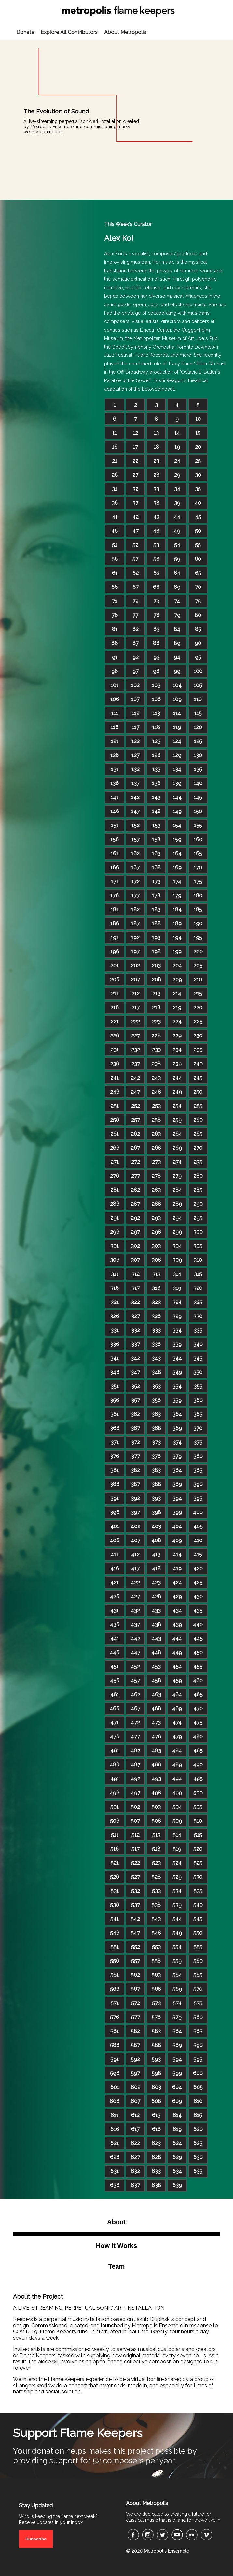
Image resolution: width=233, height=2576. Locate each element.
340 (198, 1344)
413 (156, 1554)
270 (197, 1148)
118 (156, 727)
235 (198, 1050)
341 (114, 1358)
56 (115, 559)
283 (156, 1190)
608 (156, 2101)
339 (177, 1344)
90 (198, 643)
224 (177, 1022)
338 (156, 1344)
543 (156, 1919)
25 (198, 461)
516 (114, 1849)
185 (198, 909)
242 (135, 1078)
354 (177, 1386)
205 (197, 965)
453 (156, 1666)
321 (115, 1302)
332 (135, 1330)
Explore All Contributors (69, 32)
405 (198, 1526)
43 (156, 517)
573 (156, 2003)
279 (177, 1176)
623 (156, 2143)
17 (135, 447)
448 (156, 1652)
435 (197, 1610)
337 (135, 1344)
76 (115, 615)
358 (156, 1400)
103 (156, 685)
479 (177, 1737)
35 (198, 489)
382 (135, 1470)
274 (177, 1162)
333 (156, 1330)
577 (135, 2017)
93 (156, 657)
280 (198, 1176)
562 (135, 1975)
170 (198, 867)
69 (177, 587)
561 (114, 1975)
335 (198, 1330)
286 (114, 1204)
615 (198, 2115)
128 (156, 755)
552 (135, 1947)
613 (156, 2115)
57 (135, 559)
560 (198, 1961)
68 (156, 587)
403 (156, 1526)
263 (156, 1134)
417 (135, 1568)
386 (114, 1484)
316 (114, 1288)
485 (198, 1751)
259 (177, 1120)
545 (197, 1919)
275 (198, 1162)
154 (177, 825)
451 (114, 1666)
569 (177, 1989)
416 (114, 1568)
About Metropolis (125, 32)
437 (135, 1624)
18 (156, 447)
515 (198, 1835)
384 (177, 1470)
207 (135, 979)
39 (177, 503)
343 (156, 1358)
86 (114, 643)
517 (135, 1849)
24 (177, 461)
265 (197, 1134)
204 (177, 965)
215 (198, 993)
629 (177, 2157)
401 (114, 1526)
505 (197, 1807)
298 (156, 1232)
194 (177, 937)
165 (198, 853)
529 (177, 1877)
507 (135, 1821)
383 (156, 1470)
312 (135, 1274)
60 (198, 559)
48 (156, 531)
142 (135, 797)
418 (156, 1568)
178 (156, 895)
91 (114, 657)
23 (156, 461)
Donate (25, 32)
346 (114, 1372)
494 (177, 1779)
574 (177, 2003)
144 (177, 797)
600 (198, 2073)
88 (156, 643)
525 (198, 1863)
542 (135, 1919)
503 (156, 1807)
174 (177, 881)
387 (135, 1484)
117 (135, 727)
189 (177, 923)
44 (177, 517)
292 (135, 1218)
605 (198, 2087)
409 (177, 1540)
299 (177, 1232)
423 (156, 1582)
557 (135, 1961)
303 (156, 1246)
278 (156, 1176)
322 (135, 1302)
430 (198, 1596)
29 (177, 475)
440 (198, 1624)
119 (177, 727)
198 (156, 951)
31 (114, 489)
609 (177, 2101)
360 (198, 1400)
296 (114, 1232)
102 (135, 685)
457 (135, 1680)
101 (114, 685)
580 (198, 2017)
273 (156, 1162)
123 (156, 741)
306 (114, 1260)
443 (156, 1638)
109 (177, 699)
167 (135, 867)
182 (135, 909)
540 (198, 1905)
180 (198, 895)
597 (135, 2073)
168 (156, 867)
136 (114, 783)
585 (197, 2031)
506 (114, 1821)
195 (198, 937)
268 (156, 1148)
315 (198, 1274)
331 (115, 1330)
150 (198, 811)
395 (197, 1498)
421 (114, 1582)
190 (198, 923)
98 (156, 671)
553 (156, 1947)
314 (177, 1274)
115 (198, 713)
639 (177, 2185)
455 (197, 1666)
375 (198, 1442)
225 (198, 1022)
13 (156, 433)
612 (135, 2115)
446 (114, 1652)
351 (115, 1386)
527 (135, 1877)
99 (177, 671)
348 (156, 1372)
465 (198, 1694)
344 (177, 1358)
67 (135, 587)
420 (198, 1568)
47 (135, 531)
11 (114, 433)
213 (156, 993)
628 (156, 2157)
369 (177, 1428)
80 (198, 615)
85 (198, 629)
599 (177, 2073)
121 (114, 741)
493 (156, 1779)
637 (135, 2185)
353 (156, 1386)
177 (135, 895)
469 (177, 1708)
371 (115, 1442)
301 (114, 1246)
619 (177, 2129)
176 (114, 895)
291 (114, 1218)
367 (135, 1428)
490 (198, 1765)
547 (135, 1933)
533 (156, 1891)
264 (177, 1134)
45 (198, 517)
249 (177, 1092)
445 (198, 1638)
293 (156, 1218)
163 (156, 853)
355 (198, 1386)
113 (156, 713)
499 (177, 1793)
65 (198, 573)
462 (135, 1694)
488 (156, 1765)
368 (156, 1428)
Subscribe (35, 2539)
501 (114, 1807)
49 (177, 531)
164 (177, 853)
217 (135, 1008)
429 (177, 1596)
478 (156, 1737)
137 (135, 783)
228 (156, 1036)
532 (135, 1891)
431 (114, 1610)
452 (135, 1666)
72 (135, 601)
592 (135, 2059)
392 (135, 1498)
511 (114, 1835)
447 (135, 1652)
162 (135, 853)
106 (114, 699)
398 (156, 1512)
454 (177, 1666)
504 (177, 1807)
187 (135, 923)
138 (156, 783)
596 (114, 2073)
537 (135, 1905)
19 (177, 447)
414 (177, 1554)
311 (114, 1274)
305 (197, 1246)
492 (135, 1779)
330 (197, 1316)
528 (156, 1877)
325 (198, 1302)
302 (135, 1246)
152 (135, 825)
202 (135, 965)
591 (114, 2059)
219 (177, 1008)
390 (198, 1484)
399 (177, 1512)
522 (135, 1863)
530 (197, 1877)
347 (135, 1372)
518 (156, 1849)
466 (114, 1708)
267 (135, 1148)
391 (114, 1498)
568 (156, 1989)
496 (114, 1793)
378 (156, 1456)
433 (156, 1610)
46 (114, 531)
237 (135, 1064)
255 (198, 1106)
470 (198, 1708)
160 (198, 839)
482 (135, 1751)
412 (135, 1554)
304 (177, 1246)
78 (156, 615)
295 (197, 1218)
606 (114, 2101)
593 (156, 2059)
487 (135, 1765)
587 (135, 2045)
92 (135, 657)
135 (198, 769)
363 (156, 1414)
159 (177, 839)
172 (135, 881)
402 (135, 1526)
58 (156, 559)
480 (198, 1737)
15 (197, 433)
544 (177, 1919)
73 (156, 601)
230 (197, 1036)
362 (135, 1414)
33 (156, 489)
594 (177, 2059)
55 (198, 545)
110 (198, 699)
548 (156, 1933)
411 (114, 1554)
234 (177, 1050)
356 (114, 1400)
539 (177, 1905)
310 (198, 1260)
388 (156, 1484)
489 (177, 1765)
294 (177, 1218)
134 (177, 769)
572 (135, 2003)
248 (156, 1092)
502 (135, 1807)
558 (156, 1961)
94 (177, 657)
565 (197, 1975)
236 (114, 1064)
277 (135, 1176)
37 (135, 503)
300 (198, 1232)
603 (156, 2087)
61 (114, 573)
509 (177, 1821)
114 (177, 713)
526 (114, 1877)
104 (177, 685)
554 (177, 1947)
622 (135, 2143)
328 (156, 1316)
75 (198, 601)
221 (115, 1022)
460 (198, 1680)
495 (198, 1779)
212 (135, 993)
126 (114, 755)
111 (114, 713)
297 (135, 1232)
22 (135, 461)
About (116, 2222)
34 (177, 489)
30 (198, 475)
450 (198, 1652)
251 (115, 1106)
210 (198, 979)
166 (114, 867)
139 (177, 783)
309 (177, 1260)
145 (198, 797)
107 (135, 699)
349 (177, 1372)
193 (156, 937)
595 (197, 2059)
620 (198, 2129)
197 (135, 951)
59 (177, 559)
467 (135, 1708)
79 (177, 615)
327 (135, 1316)
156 (114, 839)
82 (135, 629)
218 (156, 1008)
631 (114, 2171)
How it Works (116, 2245)
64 (177, 573)
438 (156, 1624)
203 (156, 965)
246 (114, 1092)
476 (114, 1737)
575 (198, 2003)
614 (177, 2115)
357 (135, 1400)
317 (135, 1288)
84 (177, 629)
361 (114, 1414)
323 (156, 1302)
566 (114, 1989)
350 (197, 1372)
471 (114, 1723)
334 (177, 1330)
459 (177, 1680)
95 (198, 657)
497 (135, 1793)
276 (114, 1176)
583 (156, 2031)
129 (177, 755)
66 (114, 587)
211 (114, 993)
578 (156, 2017)
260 (198, 1120)
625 (197, 2143)
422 (135, 1582)
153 (156, 825)
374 (177, 1442)
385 (197, 1470)
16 (114, 447)
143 (156, 797)
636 (114, 2185)
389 (177, 1484)
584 (177, 2031)
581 (114, 2031)
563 (156, 1975)
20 (198, 447)
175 (198, 881)
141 (114, 797)
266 (114, 1148)
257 (135, 1120)
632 (135, 2171)
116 (114, 727)
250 (197, 1092)
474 (177, 1723)
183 (156, 909)
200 (198, 951)
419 (177, 1568)
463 (156, 1694)
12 (135, 433)
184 (177, 909)
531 (115, 1891)
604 (177, 2087)
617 (135, 2129)
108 (156, 699)
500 (198, 1793)
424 (177, 1582)
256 (114, 1120)
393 (156, 1498)
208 (156, 979)
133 (156, 769)
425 (197, 1582)
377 (135, 1456)
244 (177, 1078)
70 (198, 587)
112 (135, 713)
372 (135, 1442)
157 (135, 839)
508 (156, 1821)
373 (156, 1442)
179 (177, 895)
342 (135, 1358)
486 (114, 1765)
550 (197, 1933)
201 (114, 965)
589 (177, 2045)
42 (135, 517)
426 (114, 1596)
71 (114, 601)
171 (114, 881)
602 (135, 2087)
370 (197, 1428)
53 (156, 545)
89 (177, 643)
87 (135, 643)
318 (156, 1288)
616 (114, 2129)
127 (135, 755)
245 (197, 1078)
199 (177, 951)
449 (177, 1652)
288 (156, 1204)
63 (156, 573)
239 (177, 1064)
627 (135, 2157)
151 (114, 825)
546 (114, 1933)
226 (114, 1036)
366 (114, 1428)
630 (198, 2157)
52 (135, 545)
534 (177, 1891)
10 (198, 419)
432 (135, 1610)
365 (197, 1414)
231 (115, 1050)
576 (114, 2017)
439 (177, 1624)
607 (135, 2101)
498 (156, 1793)
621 (114, 2143)
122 (135, 741)
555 (198, 1947)
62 (135, 573)
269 (177, 1148)
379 (177, 1456)
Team (116, 2266)
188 (156, 923)
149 (177, 811)
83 (156, 629)
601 (114, 2087)
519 (177, 1849)
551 (115, 1947)
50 (198, 531)
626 (114, 2157)
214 (177, 993)
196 (114, 951)
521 (115, 1863)
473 (156, 1723)
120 (198, 727)
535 (198, 1891)
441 (114, 1638)
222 (135, 1022)
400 (198, 1512)
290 (198, 1204)
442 (135, 1638)
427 (135, 1596)
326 (114, 1316)
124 (177, 741)
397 (135, 1512)
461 (114, 1694)
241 (114, 1078)
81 (114, 629)
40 (198, 503)
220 (197, 1008)
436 (114, 1624)
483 (156, 1751)
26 (115, 475)
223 (156, 1022)
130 (198, 755)
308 (156, 1260)
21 (114, 461)
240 (198, 1064)
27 (135, 475)
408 (156, 1540)
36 (115, 503)
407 (135, 1540)
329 (177, 1316)
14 (177, 433)
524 (177, 1863)
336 (114, 1344)
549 (177, 1933)
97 (135, 671)
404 (177, 1526)
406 (114, 1540)
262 (135, 1134)
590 (198, 2045)
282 (135, 1190)
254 (177, 1106)
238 (156, 1064)
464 (177, 1694)
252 (135, 1106)
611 (114, 2115)
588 (156, 2045)
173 (156, 881)
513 (156, 1835)
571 (115, 2003)
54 (177, 545)
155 (198, 825)
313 (156, 1274)
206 (114, 979)
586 (114, 2045)
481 (114, 1751)
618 (156, 2129)
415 (198, 1554)
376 (114, 1456)
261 (114, 1134)
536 (114, 1905)
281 (114, 1190)
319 (177, 1288)
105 (198, 685)
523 (156, 1863)
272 (135, 1162)
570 (197, 1989)
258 (156, 1120)
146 (114, 811)
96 (114, 671)
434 (177, 1610)
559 (177, 1961)
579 (177, 2017)
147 (135, 811)
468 (156, 1708)
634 (177, 2171)
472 (135, 1723)
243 (156, 1078)
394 (177, 1498)
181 (114, 909)
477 (135, 1737)
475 (197, 1723)
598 (156, 2073)
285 (197, 1190)
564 (177, 1975)
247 (135, 1092)
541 (114, 1919)
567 (135, 1989)
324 (177, 1302)
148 (156, 811)
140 (198, 783)
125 (198, 741)
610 (198, 2101)
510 (198, 1821)
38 (156, 503)
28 (156, 475)
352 (135, 1386)
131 (114, 769)
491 (114, 1779)
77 (135, 615)
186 (114, 923)
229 (177, 1036)
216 (114, 1008)
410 (198, 1540)
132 (135, 769)
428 (156, 1596)
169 (177, 867)
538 (156, 1905)
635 (197, 2171)
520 (197, 1849)
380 (198, 1456)
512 (135, 1835)
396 (114, 1512)
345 (197, 1358)
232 (135, 1050)
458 (156, 1680)
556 (114, 1961)
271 (115, 1162)
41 (114, 517)
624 (177, 2143)
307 (135, 1260)
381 (114, 1470)
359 (177, 1400)
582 (135, 2031)
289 (177, 1204)
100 (198, 671)
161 (114, 853)
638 (156, 2185)
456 (114, 1680)
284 (177, 1190)
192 (135, 937)
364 (177, 1414)
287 (135, 1204)
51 (114, 545)
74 (177, 601)
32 (135, 489)
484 (177, 1751)
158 (156, 839)
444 (177, 1638)
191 (114, 937)
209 (177, 979)
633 (156, 2171)
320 (197, 1288)
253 (156, 1106)
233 (156, 1050)
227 (135, 1036)
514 (177, 1835)
